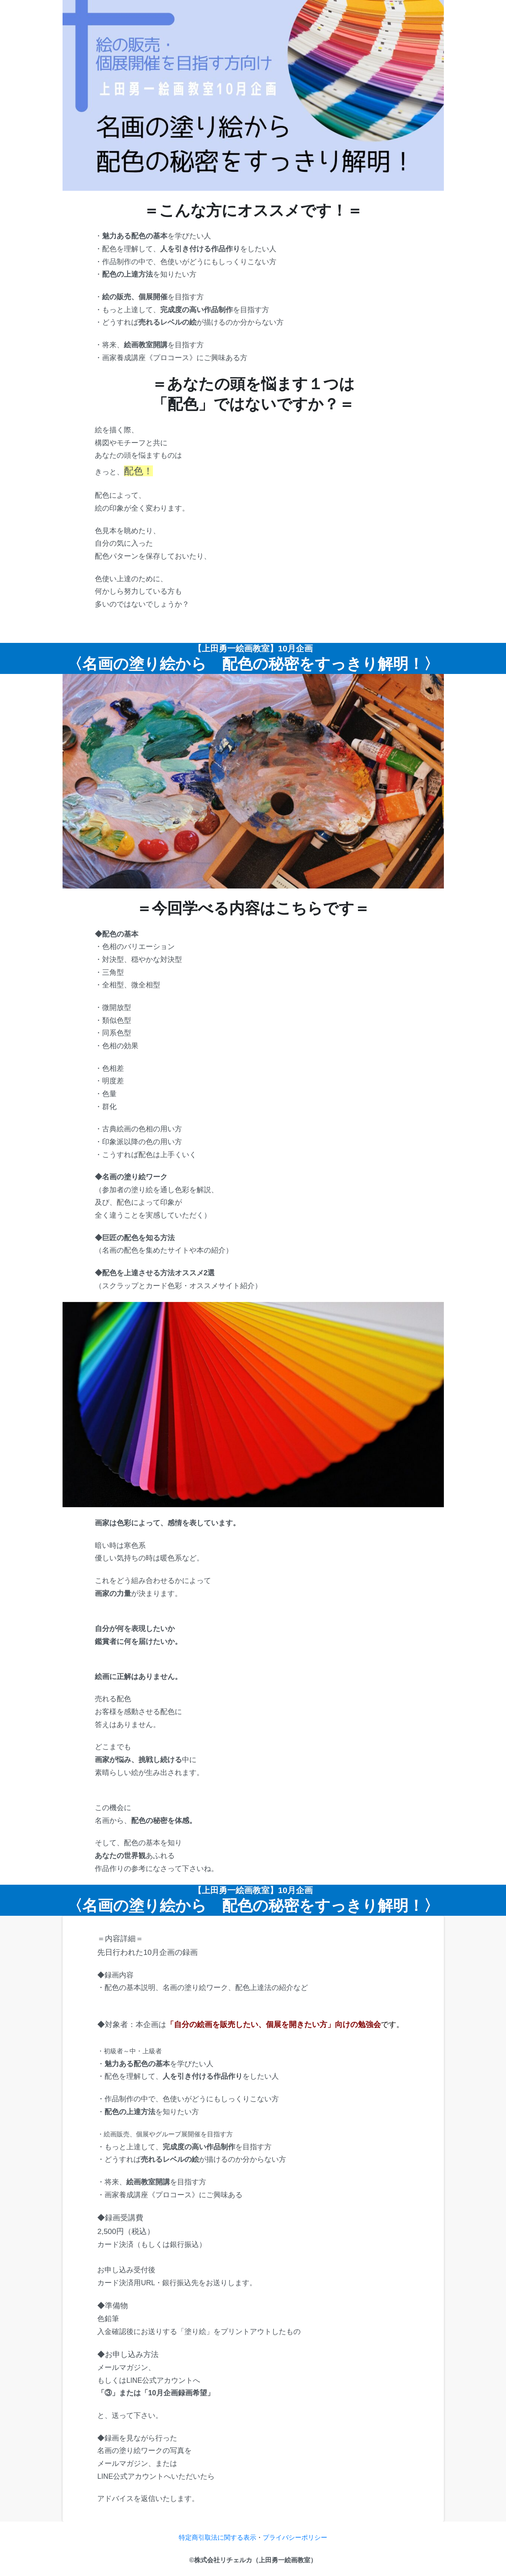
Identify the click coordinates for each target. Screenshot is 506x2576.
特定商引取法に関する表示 (217, 2537)
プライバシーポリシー (295, 2537)
